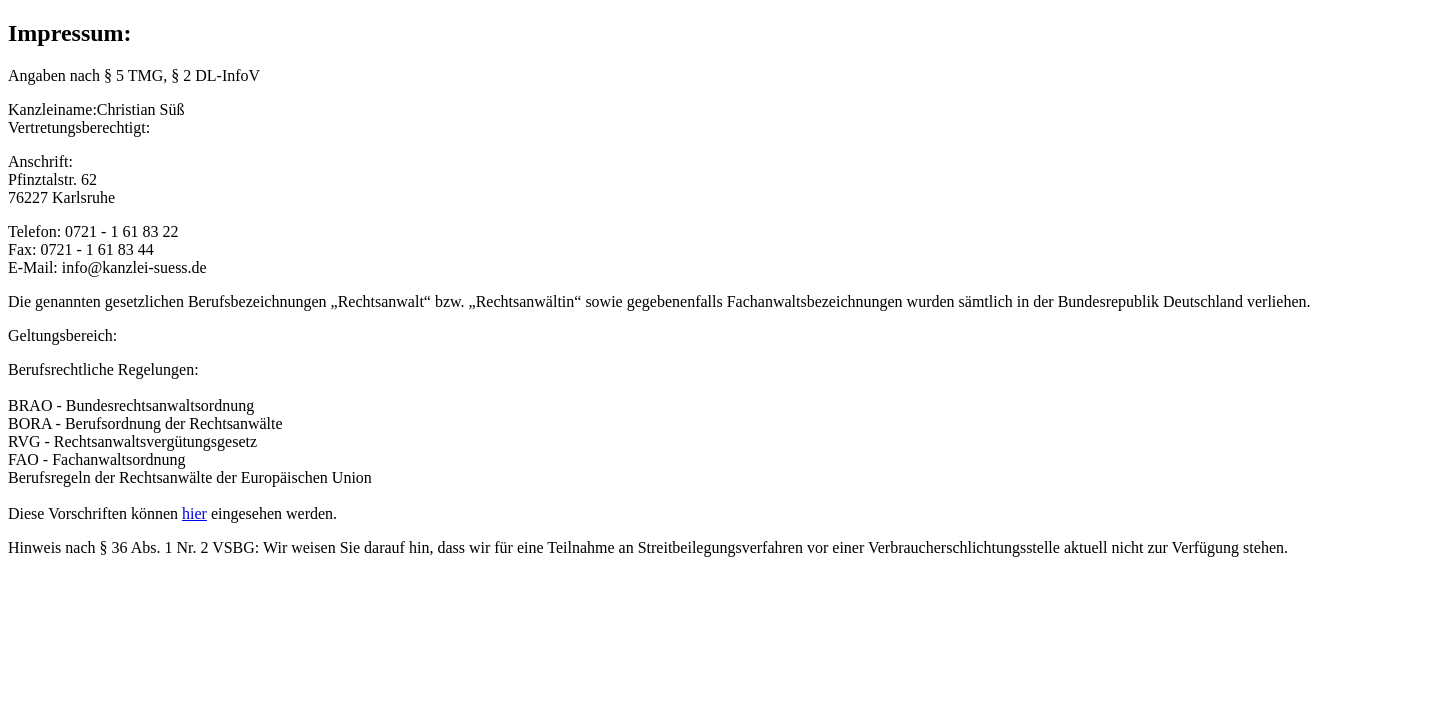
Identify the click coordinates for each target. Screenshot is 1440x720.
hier (194, 513)
